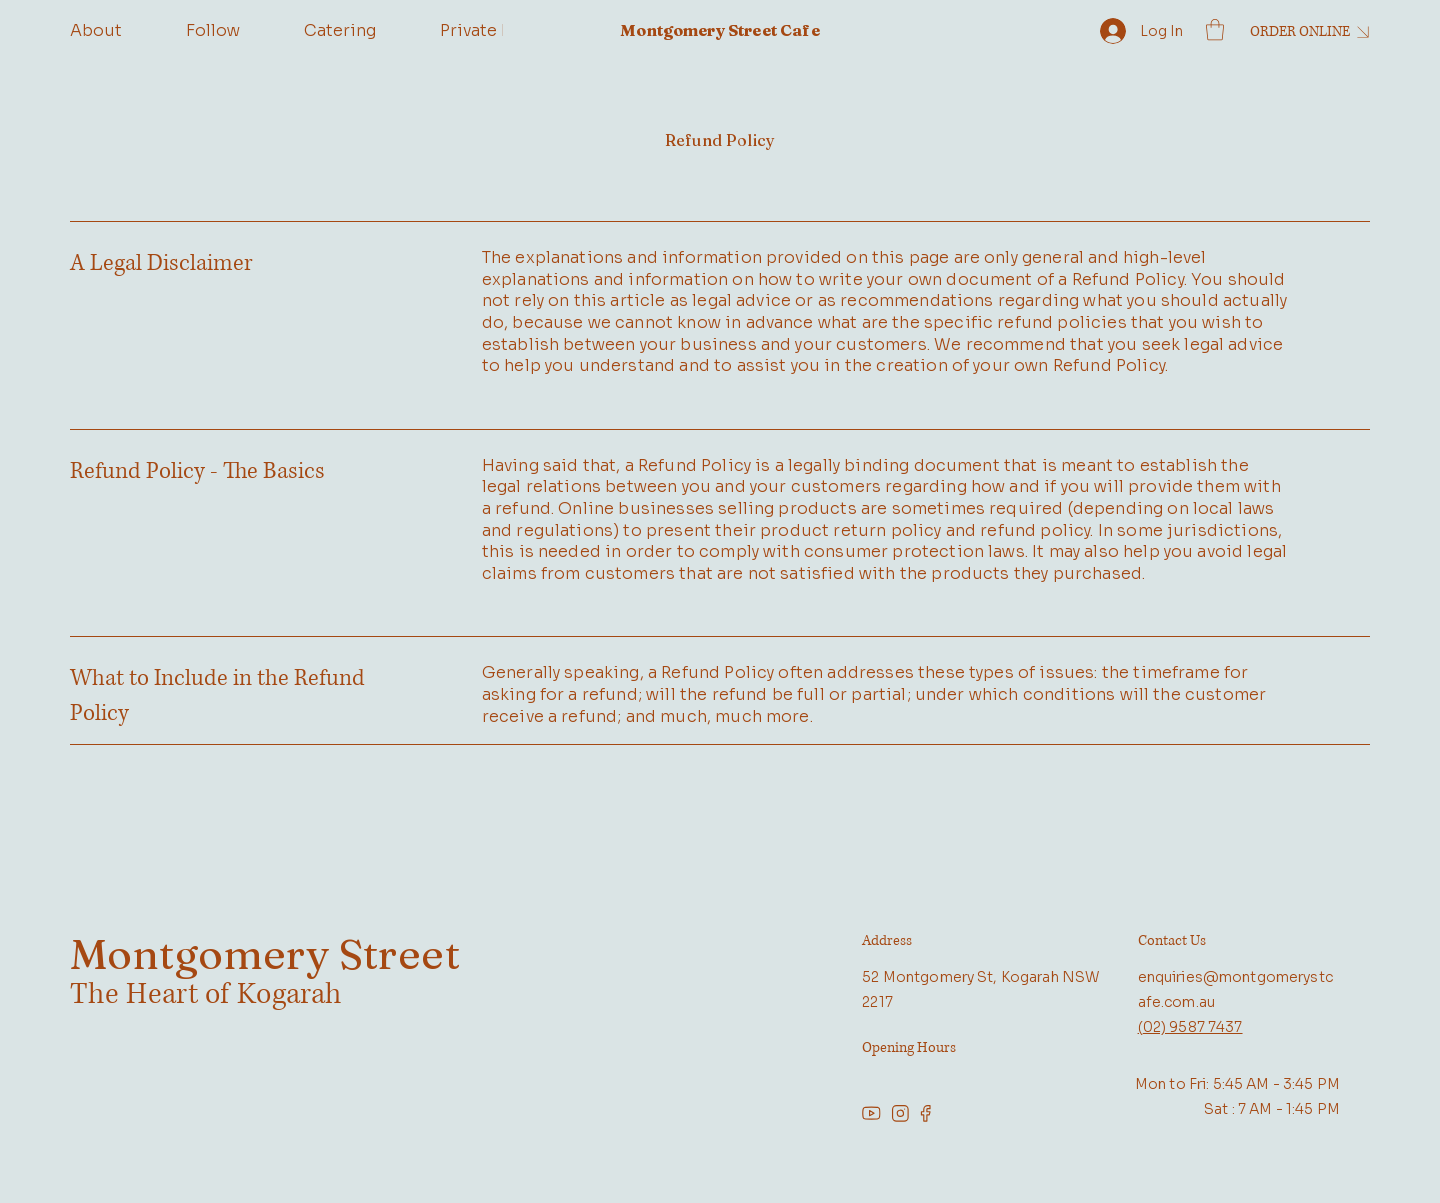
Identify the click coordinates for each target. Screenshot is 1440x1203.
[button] (1215, 29)
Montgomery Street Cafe (720, 30)
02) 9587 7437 (1193, 1027)
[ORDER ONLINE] (1306, 32)
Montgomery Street (265, 954)
